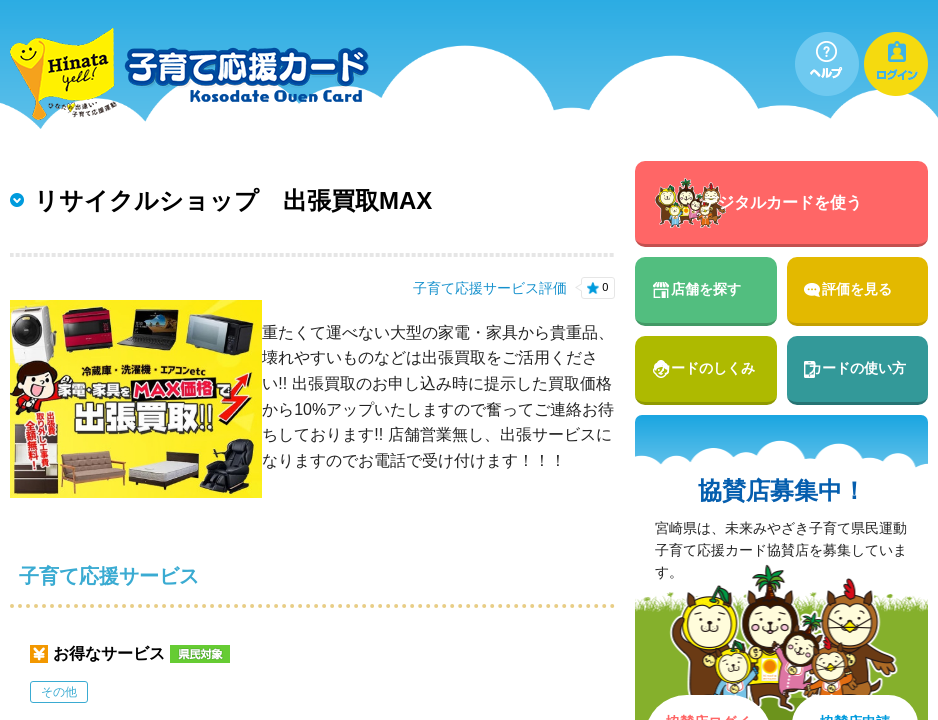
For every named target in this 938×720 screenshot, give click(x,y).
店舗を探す (706, 289)
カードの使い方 (857, 368)
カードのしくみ (706, 368)
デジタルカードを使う (782, 202)
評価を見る (857, 289)
